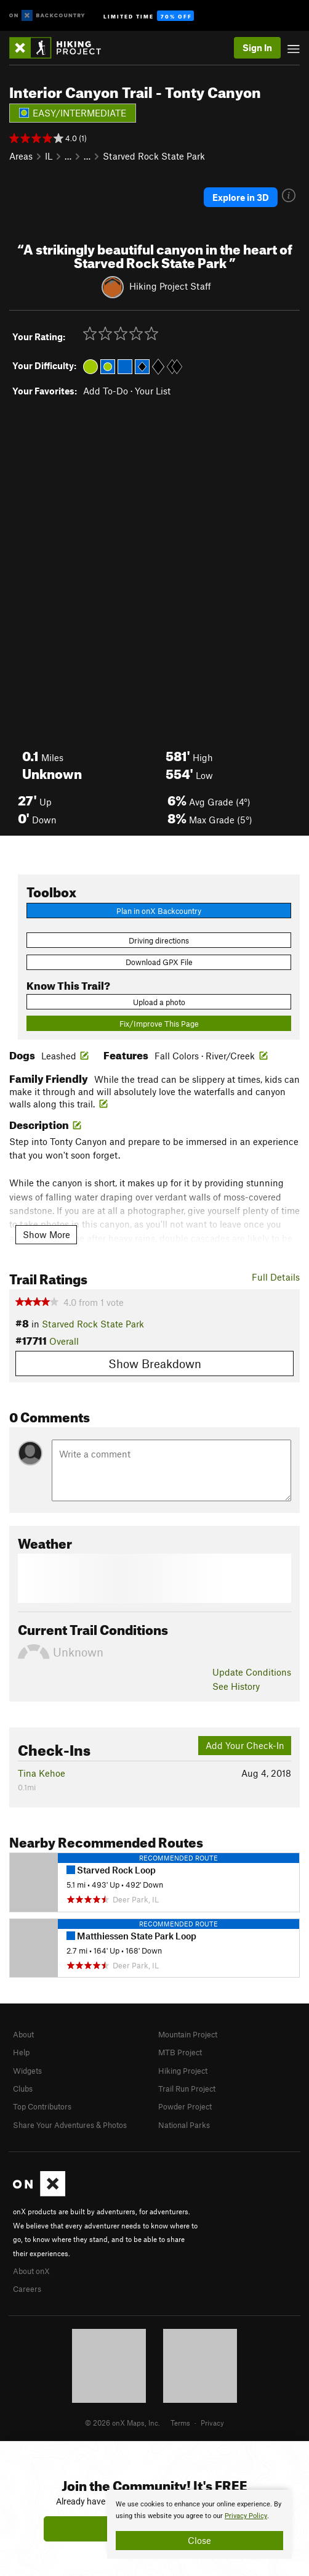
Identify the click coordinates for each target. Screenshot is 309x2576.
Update (251, 1671)
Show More (46, 1234)
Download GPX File (159, 962)
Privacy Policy (246, 2516)
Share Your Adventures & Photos (70, 2125)
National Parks (184, 2125)
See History (236, 1686)
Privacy (212, 2422)
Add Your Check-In (245, 1745)
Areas (21, 155)
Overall (64, 1341)
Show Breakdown (154, 1363)
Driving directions (159, 940)
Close (199, 2540)
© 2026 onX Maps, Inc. (122, 2422)
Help (21, 2052)
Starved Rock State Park (154, 155)
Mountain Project (187, 2034)
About (23, 2034)
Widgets (27, 2071)
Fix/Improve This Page (159, 1024)
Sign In (257, 47)
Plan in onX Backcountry (158, 911)
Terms (180, 2422)
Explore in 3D (240, 197)
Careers (27, 2289)
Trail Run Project (186, 2088)
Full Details (276, 1276)
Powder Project (185, 2106)
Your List (153, 390)
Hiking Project (182, 2071)
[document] (199, 2524)
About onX (31, 2271)
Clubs (23, 2088)
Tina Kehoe (41, 1773)
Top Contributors (42, 2106)
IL (48, 155)
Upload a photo (159, 1002)
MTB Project (180, 2052)
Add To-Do (105, 390)
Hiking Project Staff (170, 285)
